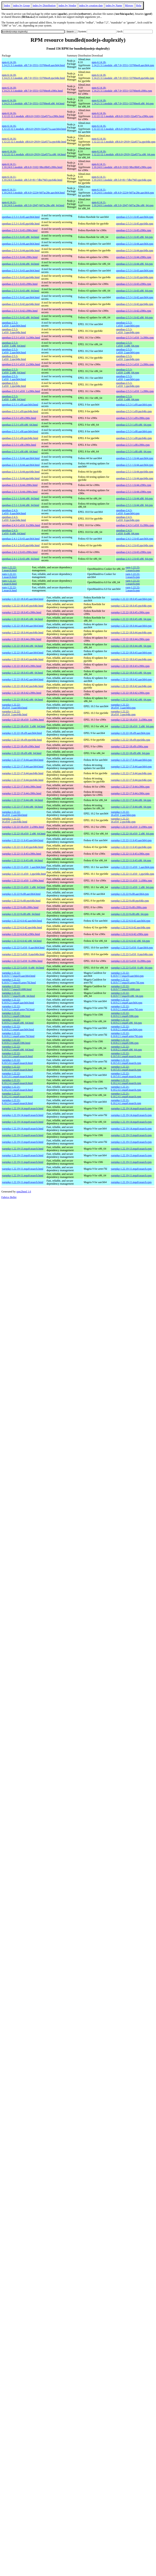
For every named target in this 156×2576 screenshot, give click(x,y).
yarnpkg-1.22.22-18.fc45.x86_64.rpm (131, 619)
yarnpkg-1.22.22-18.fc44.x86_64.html (22, 646)
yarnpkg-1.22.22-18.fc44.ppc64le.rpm (131, 632)
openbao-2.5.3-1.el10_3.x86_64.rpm (127, 344)
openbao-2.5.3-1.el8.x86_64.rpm (133, 451)
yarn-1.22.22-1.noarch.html (9, 569)
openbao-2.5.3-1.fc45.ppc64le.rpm (134, 223)
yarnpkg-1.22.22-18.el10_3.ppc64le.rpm (123, 713)
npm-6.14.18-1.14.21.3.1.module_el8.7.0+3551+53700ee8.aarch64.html (33, 64)
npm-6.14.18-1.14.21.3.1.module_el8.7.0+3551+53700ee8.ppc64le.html (33, 76)
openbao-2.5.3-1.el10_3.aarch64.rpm (128, 324)
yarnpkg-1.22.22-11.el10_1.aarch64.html (24, 867)
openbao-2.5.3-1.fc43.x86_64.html (20, 290)
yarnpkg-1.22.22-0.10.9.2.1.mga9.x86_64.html (18, 1021)
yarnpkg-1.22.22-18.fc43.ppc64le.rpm (131, 659)
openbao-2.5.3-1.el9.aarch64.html (20, 404)
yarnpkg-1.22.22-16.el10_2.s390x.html (23, 826)
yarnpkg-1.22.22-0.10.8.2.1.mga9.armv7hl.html (18, 1035)
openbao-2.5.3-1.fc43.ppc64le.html (21, 277)
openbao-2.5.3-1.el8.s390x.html (19, 444)
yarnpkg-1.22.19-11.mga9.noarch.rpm (131, 1162)
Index (7, 5)
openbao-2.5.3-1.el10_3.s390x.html (21, 337)
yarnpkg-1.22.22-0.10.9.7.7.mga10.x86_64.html (18, 994)
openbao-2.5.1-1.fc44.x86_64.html (20, 498)
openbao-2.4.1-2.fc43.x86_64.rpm (134, 558)
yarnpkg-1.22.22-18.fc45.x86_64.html (22, 619)
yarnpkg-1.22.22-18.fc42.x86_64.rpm (131, 699)
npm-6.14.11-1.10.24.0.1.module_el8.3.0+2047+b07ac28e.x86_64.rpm (122, 204)
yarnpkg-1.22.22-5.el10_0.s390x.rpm (131, 961)
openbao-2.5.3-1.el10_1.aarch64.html (14, 378)
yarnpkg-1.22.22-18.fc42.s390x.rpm (130, 692)
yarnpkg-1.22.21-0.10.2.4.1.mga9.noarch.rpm (126, 1082)
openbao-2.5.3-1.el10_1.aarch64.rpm (128, 378)
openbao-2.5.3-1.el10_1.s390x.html (21, 391)
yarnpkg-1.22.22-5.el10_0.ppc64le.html (23, 954)
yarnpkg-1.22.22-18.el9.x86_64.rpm (130, 753)
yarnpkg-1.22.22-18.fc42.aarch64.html (22, 679)
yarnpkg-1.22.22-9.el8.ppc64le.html (21, 900)
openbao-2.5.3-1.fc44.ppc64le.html (21, 250)
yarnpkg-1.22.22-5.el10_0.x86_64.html (23, 967)
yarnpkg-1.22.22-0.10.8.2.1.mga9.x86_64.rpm (126, 1048)
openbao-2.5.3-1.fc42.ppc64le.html (21, 304)
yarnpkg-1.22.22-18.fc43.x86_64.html (22, 672)
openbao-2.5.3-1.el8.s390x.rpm (133, 444)
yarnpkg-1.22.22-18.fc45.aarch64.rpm (131, 599)
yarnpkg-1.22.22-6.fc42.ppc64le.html (22, 927)
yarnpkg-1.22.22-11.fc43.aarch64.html (22, 840)
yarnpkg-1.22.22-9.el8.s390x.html (20, 907)
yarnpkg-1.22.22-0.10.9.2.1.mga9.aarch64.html (18, 1001)
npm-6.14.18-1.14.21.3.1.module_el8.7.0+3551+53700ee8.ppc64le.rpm (123, 76)
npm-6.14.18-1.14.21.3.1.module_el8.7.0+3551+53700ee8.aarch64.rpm (123, 64)
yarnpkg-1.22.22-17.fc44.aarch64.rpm (131, 759)
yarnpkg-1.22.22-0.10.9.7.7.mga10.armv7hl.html (19, 981)
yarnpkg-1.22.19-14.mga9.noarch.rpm (131, 1108)
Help (138, 5)
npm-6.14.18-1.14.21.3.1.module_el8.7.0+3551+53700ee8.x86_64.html (33, 102)
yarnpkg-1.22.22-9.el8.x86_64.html (21, 914)
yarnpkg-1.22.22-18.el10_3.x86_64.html (23, 726)
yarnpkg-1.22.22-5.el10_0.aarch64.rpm (132, 947)
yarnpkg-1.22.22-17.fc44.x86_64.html (22, 800)
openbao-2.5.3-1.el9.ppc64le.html (20, 411)
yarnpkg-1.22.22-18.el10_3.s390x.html (23, 719)
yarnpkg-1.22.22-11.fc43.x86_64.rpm (131, 860)
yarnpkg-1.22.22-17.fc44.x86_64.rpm (131, 800)
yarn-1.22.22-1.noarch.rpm (132, 569)
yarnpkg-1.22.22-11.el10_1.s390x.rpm (131, 880)
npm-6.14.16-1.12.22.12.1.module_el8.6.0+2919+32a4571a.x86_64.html (34, 153)
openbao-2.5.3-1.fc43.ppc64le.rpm (134, 277)
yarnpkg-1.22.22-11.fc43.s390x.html (21, 853)
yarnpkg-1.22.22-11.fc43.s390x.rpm (130, 853)
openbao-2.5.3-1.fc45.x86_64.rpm (134, 237)
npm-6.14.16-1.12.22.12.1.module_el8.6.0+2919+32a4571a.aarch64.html (34, 127)
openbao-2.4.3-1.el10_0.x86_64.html (13, 532)
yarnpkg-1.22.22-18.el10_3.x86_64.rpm (132, 726)
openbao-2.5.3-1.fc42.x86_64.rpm (134, 317)
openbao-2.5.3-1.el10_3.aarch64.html (14, 324)
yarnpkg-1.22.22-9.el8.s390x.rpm (129, 907)
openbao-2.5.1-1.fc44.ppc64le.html (21, 471)
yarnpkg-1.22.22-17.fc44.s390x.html (21, 786)
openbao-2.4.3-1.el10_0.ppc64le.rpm (128, 519)
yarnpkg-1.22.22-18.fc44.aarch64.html (22, 625)
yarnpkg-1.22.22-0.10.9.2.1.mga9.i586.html (16, 1015)
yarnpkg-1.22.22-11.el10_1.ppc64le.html (24, 873)
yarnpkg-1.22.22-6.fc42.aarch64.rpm (130, 920)
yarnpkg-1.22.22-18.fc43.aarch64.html (22, 652)
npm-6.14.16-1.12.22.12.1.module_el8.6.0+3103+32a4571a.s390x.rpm (122, 115)
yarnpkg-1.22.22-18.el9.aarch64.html (22, 733)
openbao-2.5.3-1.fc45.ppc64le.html (21, 223)
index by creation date (91, 5)
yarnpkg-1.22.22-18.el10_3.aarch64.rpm (123, 706)
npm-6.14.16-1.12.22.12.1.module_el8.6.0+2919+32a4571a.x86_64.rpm (123, 153)
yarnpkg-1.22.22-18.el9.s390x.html (21, 746)
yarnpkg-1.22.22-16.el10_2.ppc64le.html (14, 820)
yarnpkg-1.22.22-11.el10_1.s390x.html (23, 880)
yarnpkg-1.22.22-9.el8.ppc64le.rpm (130, 900)
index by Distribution (44, 5)
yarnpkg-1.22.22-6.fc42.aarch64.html (22, 920)
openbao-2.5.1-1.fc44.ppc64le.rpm (134, 471)
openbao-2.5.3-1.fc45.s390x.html (20, 230)
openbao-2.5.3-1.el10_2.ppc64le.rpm (128, 358)
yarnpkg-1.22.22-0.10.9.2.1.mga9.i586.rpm (125, 1015)
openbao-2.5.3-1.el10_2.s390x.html (21, 364)
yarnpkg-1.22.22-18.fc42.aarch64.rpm (131, 679)
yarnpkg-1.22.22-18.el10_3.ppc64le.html (14, 713)
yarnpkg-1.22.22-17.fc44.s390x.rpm (130, 786)
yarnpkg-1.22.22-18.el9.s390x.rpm (129, 746)
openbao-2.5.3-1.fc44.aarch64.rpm (134, 243)
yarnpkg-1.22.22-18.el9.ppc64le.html (22, 739)
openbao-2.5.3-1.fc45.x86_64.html (20, 237)
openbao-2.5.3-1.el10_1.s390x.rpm (135, 391)
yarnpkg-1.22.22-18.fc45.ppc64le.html (22, 605)
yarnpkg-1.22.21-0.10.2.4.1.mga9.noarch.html (17, 1082)
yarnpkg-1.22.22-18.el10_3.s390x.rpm (131, 719)
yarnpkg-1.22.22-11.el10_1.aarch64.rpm (132, 867)
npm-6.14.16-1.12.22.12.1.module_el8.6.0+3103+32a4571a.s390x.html (33, 115)
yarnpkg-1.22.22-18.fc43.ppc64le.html (22, 659)
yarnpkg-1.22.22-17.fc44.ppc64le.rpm (131, 773)
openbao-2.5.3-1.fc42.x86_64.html (20, 317)
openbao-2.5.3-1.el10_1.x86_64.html (13, 398)
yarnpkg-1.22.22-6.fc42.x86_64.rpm (130, 940)
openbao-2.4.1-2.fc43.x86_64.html (20, 558)
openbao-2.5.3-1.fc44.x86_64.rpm (134, 263)
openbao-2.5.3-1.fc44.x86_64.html (20, 263)
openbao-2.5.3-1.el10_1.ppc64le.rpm (128, 384)
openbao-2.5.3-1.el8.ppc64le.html (20, 438)
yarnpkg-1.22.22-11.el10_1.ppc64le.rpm (132, 873)
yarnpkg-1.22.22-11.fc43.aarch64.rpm (131, 840)
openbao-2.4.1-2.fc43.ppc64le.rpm (134, 545)
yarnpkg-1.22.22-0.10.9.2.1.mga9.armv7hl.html (18, 1008)
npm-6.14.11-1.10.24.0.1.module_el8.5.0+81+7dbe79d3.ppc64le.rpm (121, 178)
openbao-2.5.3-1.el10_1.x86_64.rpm (127, 398)
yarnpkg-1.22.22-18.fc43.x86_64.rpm (131, 672)
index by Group (21, 5)
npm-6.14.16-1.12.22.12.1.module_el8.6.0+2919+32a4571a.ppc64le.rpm (123, 140)
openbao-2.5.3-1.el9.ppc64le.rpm (134, 411)
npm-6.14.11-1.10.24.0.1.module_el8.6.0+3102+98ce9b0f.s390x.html (32, 166)
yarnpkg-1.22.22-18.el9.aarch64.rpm (130, 733)
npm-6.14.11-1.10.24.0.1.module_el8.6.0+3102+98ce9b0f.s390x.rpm (121, 166)
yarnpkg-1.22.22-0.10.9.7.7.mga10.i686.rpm (125, 988)
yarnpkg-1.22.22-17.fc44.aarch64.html (22, 759)
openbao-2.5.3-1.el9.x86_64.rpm (133, 424)
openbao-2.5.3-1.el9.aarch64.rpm (134, 404)
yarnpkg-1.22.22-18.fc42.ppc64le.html (22, 686)
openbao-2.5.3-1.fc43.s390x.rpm (133, 284)
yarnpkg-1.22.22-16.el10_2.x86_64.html (23, 833)
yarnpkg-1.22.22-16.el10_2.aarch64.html (14, 813)
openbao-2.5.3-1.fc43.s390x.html (20, 284)
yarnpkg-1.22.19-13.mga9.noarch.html (22, 1135)
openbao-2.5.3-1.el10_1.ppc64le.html (14, 384)
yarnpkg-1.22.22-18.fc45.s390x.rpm (130, 612)
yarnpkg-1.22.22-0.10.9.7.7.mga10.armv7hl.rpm (127, 981)
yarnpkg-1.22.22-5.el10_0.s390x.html (22, 961)
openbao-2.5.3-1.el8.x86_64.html (20, 451)
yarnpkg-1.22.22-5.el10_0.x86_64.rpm (131, 967)
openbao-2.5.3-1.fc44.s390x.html (20, 257)
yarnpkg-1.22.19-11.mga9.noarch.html (22, 1162)
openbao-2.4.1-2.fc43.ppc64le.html (21, 545)
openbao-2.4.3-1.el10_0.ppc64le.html (14, 519)
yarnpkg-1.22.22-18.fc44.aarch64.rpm (131, 625)
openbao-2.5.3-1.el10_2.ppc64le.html (14, 358)
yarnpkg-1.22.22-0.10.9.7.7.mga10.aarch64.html (18, 974)
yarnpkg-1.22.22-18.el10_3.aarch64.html (14, 706)
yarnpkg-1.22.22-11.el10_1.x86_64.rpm (132, 887)
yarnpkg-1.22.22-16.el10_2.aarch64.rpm (123, 813)
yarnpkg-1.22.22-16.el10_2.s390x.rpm (131, 826)
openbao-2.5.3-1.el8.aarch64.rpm (134, 431)
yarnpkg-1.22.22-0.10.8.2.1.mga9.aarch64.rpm (126, 1028)
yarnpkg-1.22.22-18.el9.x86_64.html (21, 753)
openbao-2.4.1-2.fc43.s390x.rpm (133, 552)
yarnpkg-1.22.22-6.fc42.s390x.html (21, 934)
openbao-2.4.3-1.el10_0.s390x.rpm (135, 525)
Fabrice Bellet (8, 1197)
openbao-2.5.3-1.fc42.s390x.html (20, 310)
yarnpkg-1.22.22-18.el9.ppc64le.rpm (130, 739)
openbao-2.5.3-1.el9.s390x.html (19, 418)
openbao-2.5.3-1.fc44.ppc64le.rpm (134, 250)
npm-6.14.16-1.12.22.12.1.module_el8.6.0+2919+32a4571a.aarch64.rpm (123, 127)
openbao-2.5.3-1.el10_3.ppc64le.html (14, 331)
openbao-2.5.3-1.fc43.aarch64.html (21, 270)
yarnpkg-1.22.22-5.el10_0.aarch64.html (23, 947)
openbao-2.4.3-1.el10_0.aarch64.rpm (128, 512)
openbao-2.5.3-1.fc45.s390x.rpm (133, 230)
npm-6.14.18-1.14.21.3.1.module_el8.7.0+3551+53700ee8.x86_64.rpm (123, 102)
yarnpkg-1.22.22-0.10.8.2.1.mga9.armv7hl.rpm (127, 1035)
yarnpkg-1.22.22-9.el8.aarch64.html (21, 894)
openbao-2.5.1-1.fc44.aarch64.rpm (134, 458)
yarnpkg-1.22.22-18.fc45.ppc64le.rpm (131, 605)
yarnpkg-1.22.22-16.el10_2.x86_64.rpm (132, 833)
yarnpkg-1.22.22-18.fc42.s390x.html (21, 692)
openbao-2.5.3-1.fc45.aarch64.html (21, 217)
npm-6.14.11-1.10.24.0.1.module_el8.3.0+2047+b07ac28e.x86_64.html (33, 204)
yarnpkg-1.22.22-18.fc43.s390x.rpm (130, 666)
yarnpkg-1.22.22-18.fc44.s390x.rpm (130, 639)
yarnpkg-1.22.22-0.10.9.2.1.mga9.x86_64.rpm (126, 1021)
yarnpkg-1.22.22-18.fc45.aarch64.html (22, 599)
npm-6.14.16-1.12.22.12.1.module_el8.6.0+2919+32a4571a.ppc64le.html (34, 140)
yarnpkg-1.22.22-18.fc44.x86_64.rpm (131, 646)
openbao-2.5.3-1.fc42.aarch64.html (21, 297)
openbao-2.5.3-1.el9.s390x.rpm (133, 418)
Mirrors (129, 5)
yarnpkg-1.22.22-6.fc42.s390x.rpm (129, 934)
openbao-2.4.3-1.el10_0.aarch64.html (14, 512)
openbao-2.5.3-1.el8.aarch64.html (20, 431)
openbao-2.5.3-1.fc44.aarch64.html (21, 243)
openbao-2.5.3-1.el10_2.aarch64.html (14, 351)
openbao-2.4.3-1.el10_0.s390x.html (21, 525)
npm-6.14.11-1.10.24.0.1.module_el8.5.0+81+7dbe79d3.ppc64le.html (32, 178)
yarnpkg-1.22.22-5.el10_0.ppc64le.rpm (132, 954)
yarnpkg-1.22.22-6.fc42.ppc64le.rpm (130, 927)
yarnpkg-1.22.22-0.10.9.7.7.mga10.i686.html (17, 988)
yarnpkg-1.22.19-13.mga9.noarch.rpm (131, 1135)
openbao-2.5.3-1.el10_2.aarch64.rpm (128, 351)
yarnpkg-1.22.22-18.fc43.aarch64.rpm (131, 652)
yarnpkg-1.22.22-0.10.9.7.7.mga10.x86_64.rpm (127, 994)
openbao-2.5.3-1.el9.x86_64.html (20, 424)
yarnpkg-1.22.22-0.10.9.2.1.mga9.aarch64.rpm (126, 1001)
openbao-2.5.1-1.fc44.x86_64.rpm (134, 498)
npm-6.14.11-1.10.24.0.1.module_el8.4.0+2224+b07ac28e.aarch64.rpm (123, 191)
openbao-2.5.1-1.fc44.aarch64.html (21, 458)
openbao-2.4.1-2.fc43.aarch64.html (21, 538)
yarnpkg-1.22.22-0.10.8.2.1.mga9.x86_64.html (18, 1048)
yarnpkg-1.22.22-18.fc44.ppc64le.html (22, 632)
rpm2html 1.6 (23, 1191)
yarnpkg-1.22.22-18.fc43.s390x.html (21, 666)
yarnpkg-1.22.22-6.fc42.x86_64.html (22, 940)
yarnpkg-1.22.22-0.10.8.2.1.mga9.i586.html (16, 1041)
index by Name (114, 5)
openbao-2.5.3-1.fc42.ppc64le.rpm (134, 304)
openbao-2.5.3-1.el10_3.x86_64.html (13, 344)
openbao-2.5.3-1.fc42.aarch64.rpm (134, 297)
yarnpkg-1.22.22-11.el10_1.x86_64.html (23, 887)
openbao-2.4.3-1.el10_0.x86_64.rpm (127, 532)
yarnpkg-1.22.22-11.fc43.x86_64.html (22, 860)
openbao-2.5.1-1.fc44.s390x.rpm (133, 485)
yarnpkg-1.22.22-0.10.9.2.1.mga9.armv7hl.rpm (127, 1008)
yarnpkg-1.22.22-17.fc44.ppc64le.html (22, 773)
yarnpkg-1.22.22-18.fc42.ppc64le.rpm (131, 686)
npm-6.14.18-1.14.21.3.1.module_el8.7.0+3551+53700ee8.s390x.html (32, 89)
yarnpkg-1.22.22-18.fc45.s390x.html (21, 612)
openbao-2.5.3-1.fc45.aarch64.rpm (134, 217)
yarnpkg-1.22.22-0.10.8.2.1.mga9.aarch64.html (18, 1028)
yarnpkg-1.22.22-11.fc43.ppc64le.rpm (131, 847)
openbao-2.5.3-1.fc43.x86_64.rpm (134, 290)
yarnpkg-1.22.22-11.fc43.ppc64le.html (22, 847)
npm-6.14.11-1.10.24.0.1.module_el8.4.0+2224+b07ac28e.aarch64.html (33, 191)
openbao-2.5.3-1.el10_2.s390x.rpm (135, 364)
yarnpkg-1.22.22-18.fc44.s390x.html (21, 639)
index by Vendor (67, 5)
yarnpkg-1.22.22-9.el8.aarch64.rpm (130, 894)
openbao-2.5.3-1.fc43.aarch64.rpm (134, 270)
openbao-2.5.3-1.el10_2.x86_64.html (13, 371)
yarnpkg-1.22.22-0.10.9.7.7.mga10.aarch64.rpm (127, 974)
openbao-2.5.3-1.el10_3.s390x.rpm (135, 337)
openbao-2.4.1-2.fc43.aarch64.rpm (134, 538)
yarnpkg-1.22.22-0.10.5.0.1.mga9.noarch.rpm (126, 1055)
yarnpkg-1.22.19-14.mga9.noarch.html (22, 1108)
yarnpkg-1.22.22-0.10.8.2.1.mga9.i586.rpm (125, 1041)
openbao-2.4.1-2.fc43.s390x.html (20, 552)
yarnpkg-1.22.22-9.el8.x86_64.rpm (129, 914)
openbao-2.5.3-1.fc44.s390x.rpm (133, 257)
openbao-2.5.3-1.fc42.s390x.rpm (133, 310)
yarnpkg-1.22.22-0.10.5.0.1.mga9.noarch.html (17, 1055)
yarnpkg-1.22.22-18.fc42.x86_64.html (22, 699)
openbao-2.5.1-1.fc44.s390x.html (20, 485)
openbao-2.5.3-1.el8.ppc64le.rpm (134, 438)
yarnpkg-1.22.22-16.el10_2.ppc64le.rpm (123, 820)
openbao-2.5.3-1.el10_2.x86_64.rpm (127, 371)
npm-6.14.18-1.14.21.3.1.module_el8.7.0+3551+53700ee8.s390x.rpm (122, 89)
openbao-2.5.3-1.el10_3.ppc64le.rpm (128, 331)
